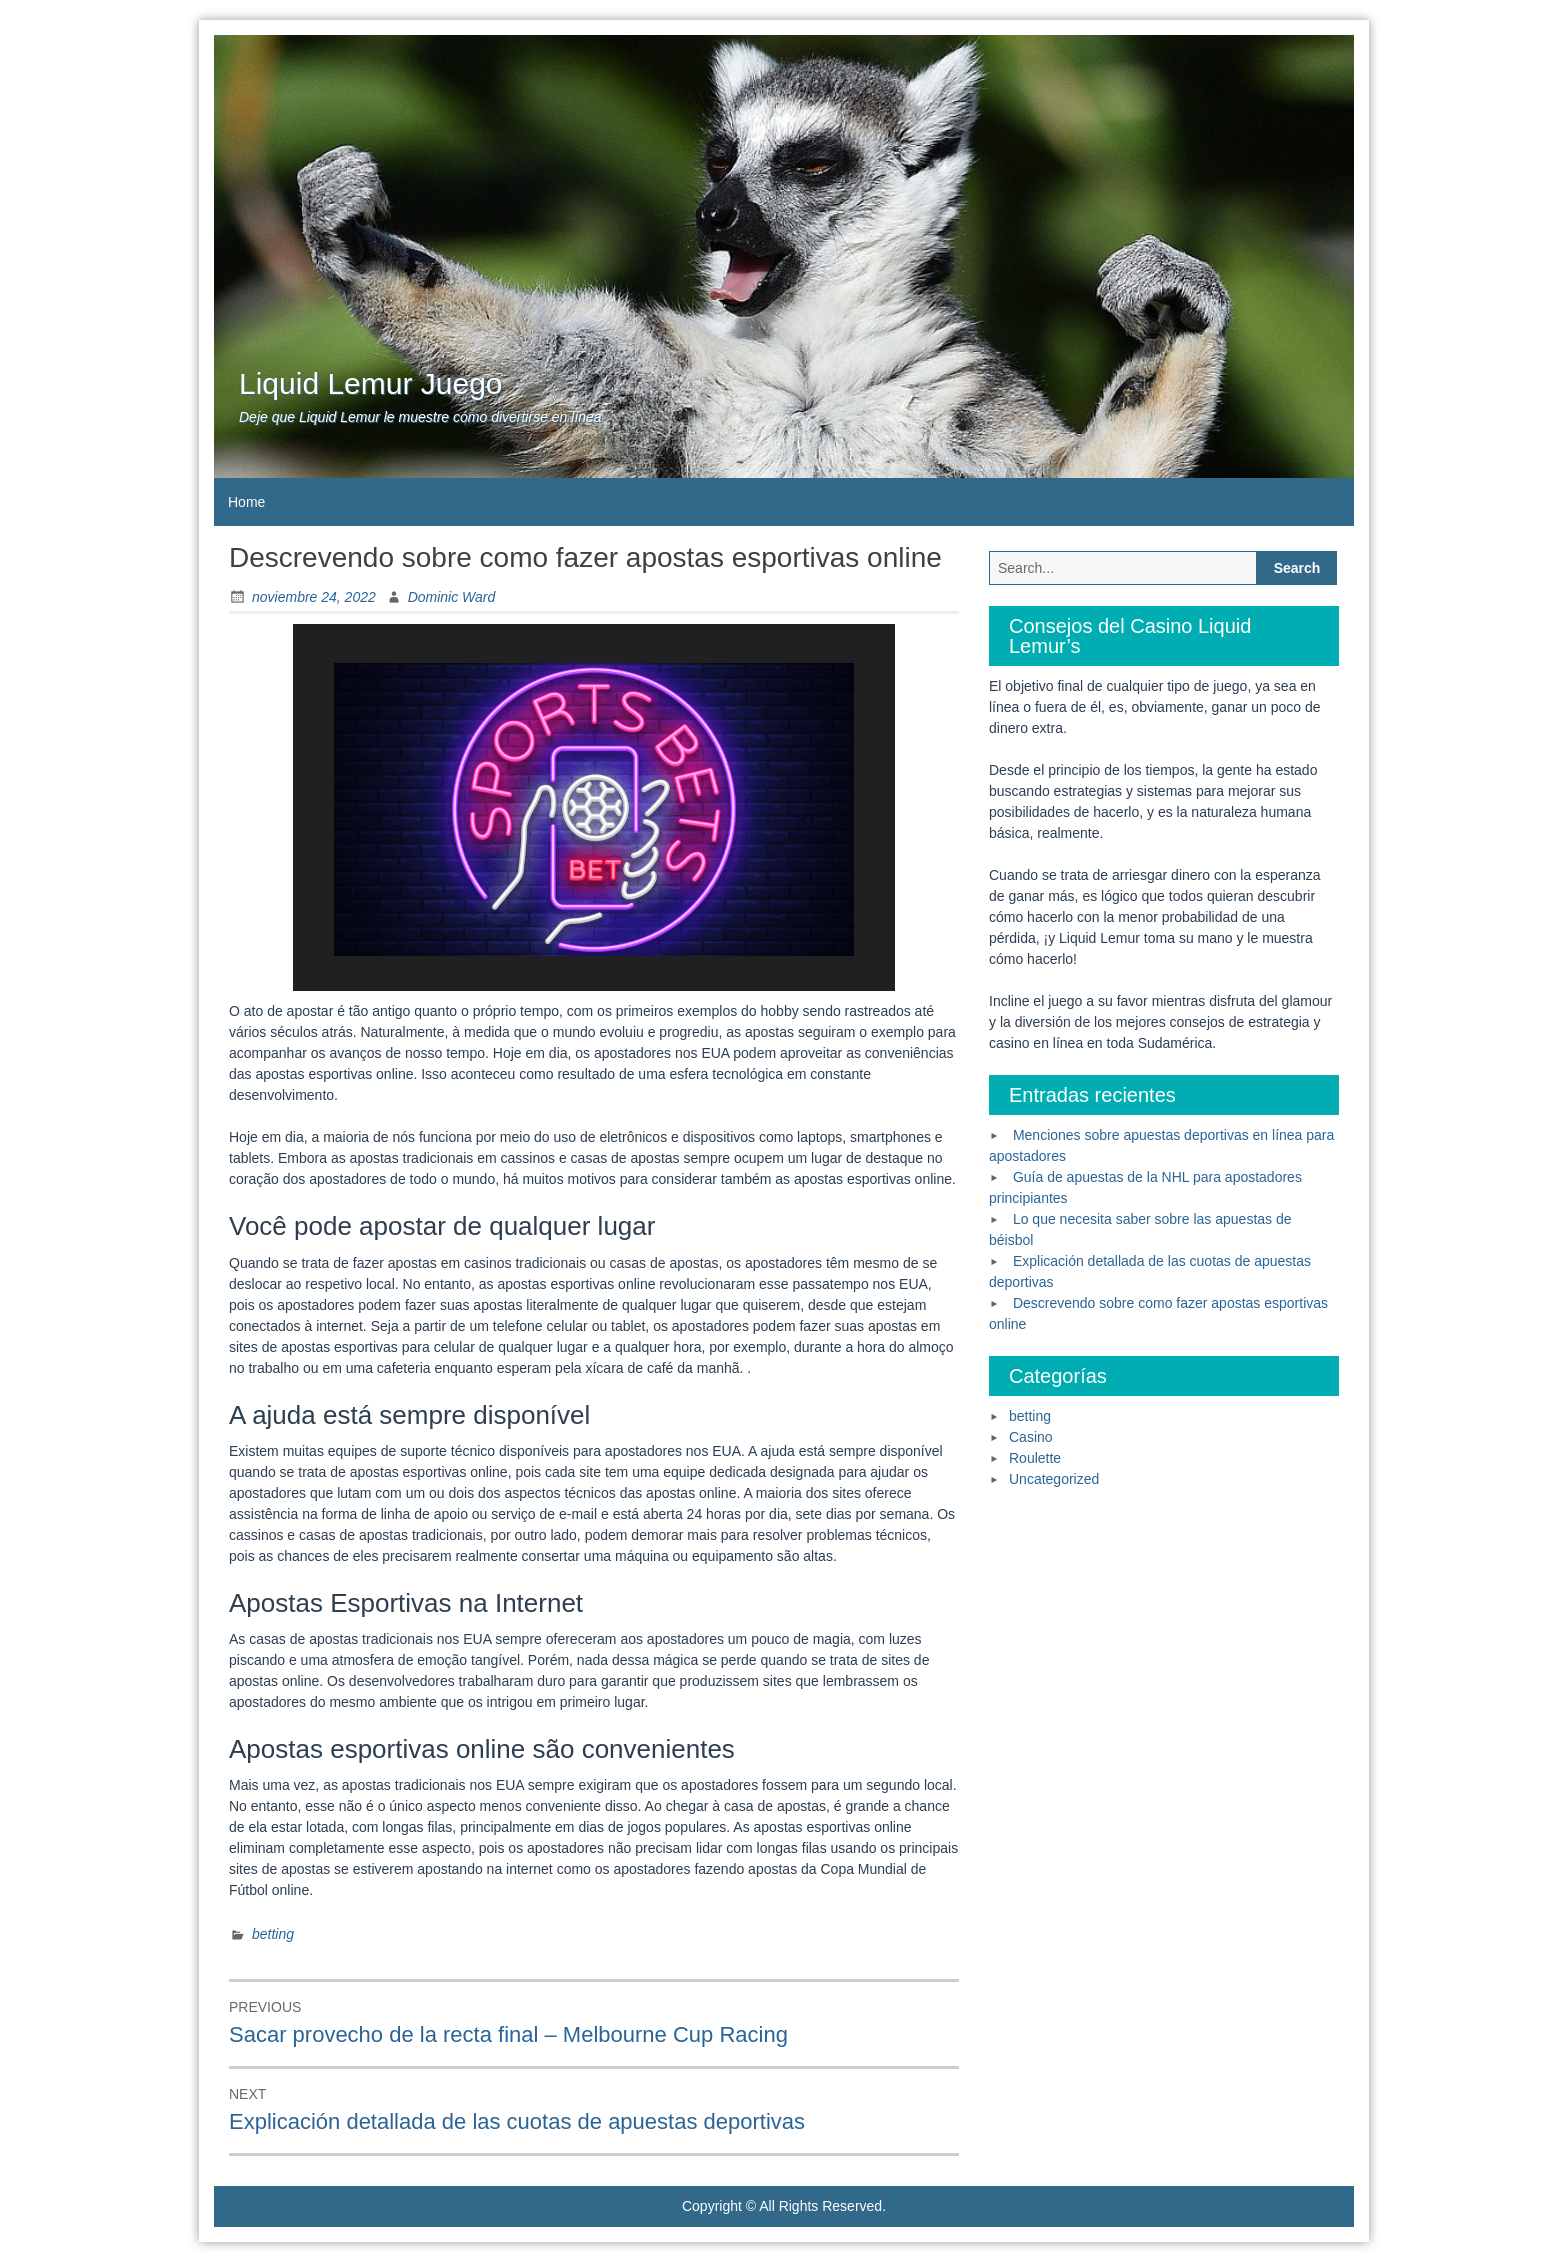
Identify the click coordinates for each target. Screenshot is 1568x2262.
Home (246, 502)
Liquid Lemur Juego (371, 383)
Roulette (1035, 1458)
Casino (1031, 1437)
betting (273, 1934)
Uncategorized (1054, 1479)
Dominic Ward (452, 597)
